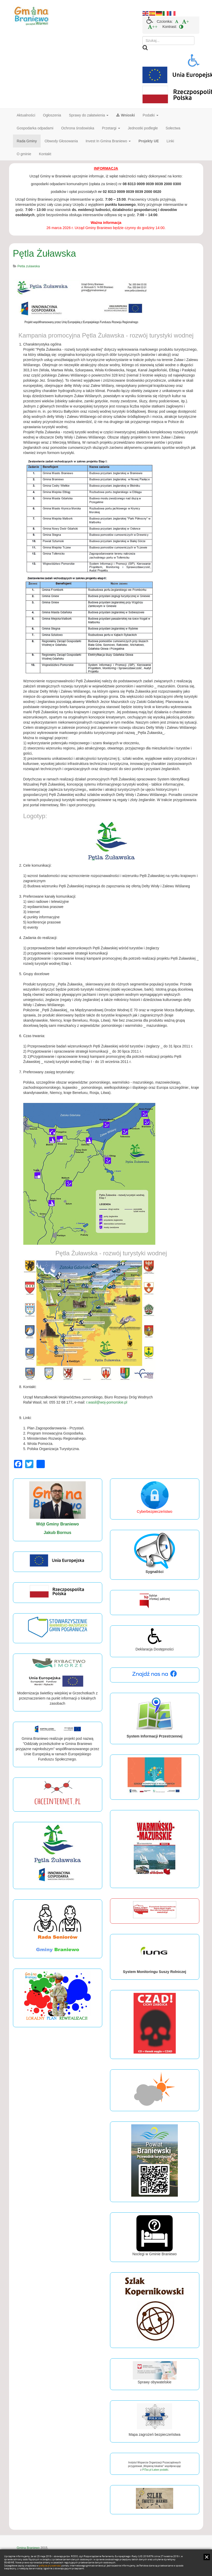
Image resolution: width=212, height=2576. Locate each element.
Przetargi (111, 128)
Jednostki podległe (143, 128)
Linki (170, 141)
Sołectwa (173, 128)
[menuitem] (177, 21)
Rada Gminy (27, 141)
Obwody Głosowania (61, 141)
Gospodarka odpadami (35, 128)
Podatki (150, 115)
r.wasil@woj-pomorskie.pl (106, 1402)
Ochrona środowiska (77, 128)
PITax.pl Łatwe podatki (155, 2469)
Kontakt (45, 154)
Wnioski (125, 115)
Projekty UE (148, 141)
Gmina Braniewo (28, 2548)
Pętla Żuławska (44, 253)
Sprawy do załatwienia (88, 115)
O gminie (24, 154)
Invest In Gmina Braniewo (108, 141)
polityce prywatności (50, 2565)
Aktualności (26, 115)
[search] (168, 40)
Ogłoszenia (52, 115)
